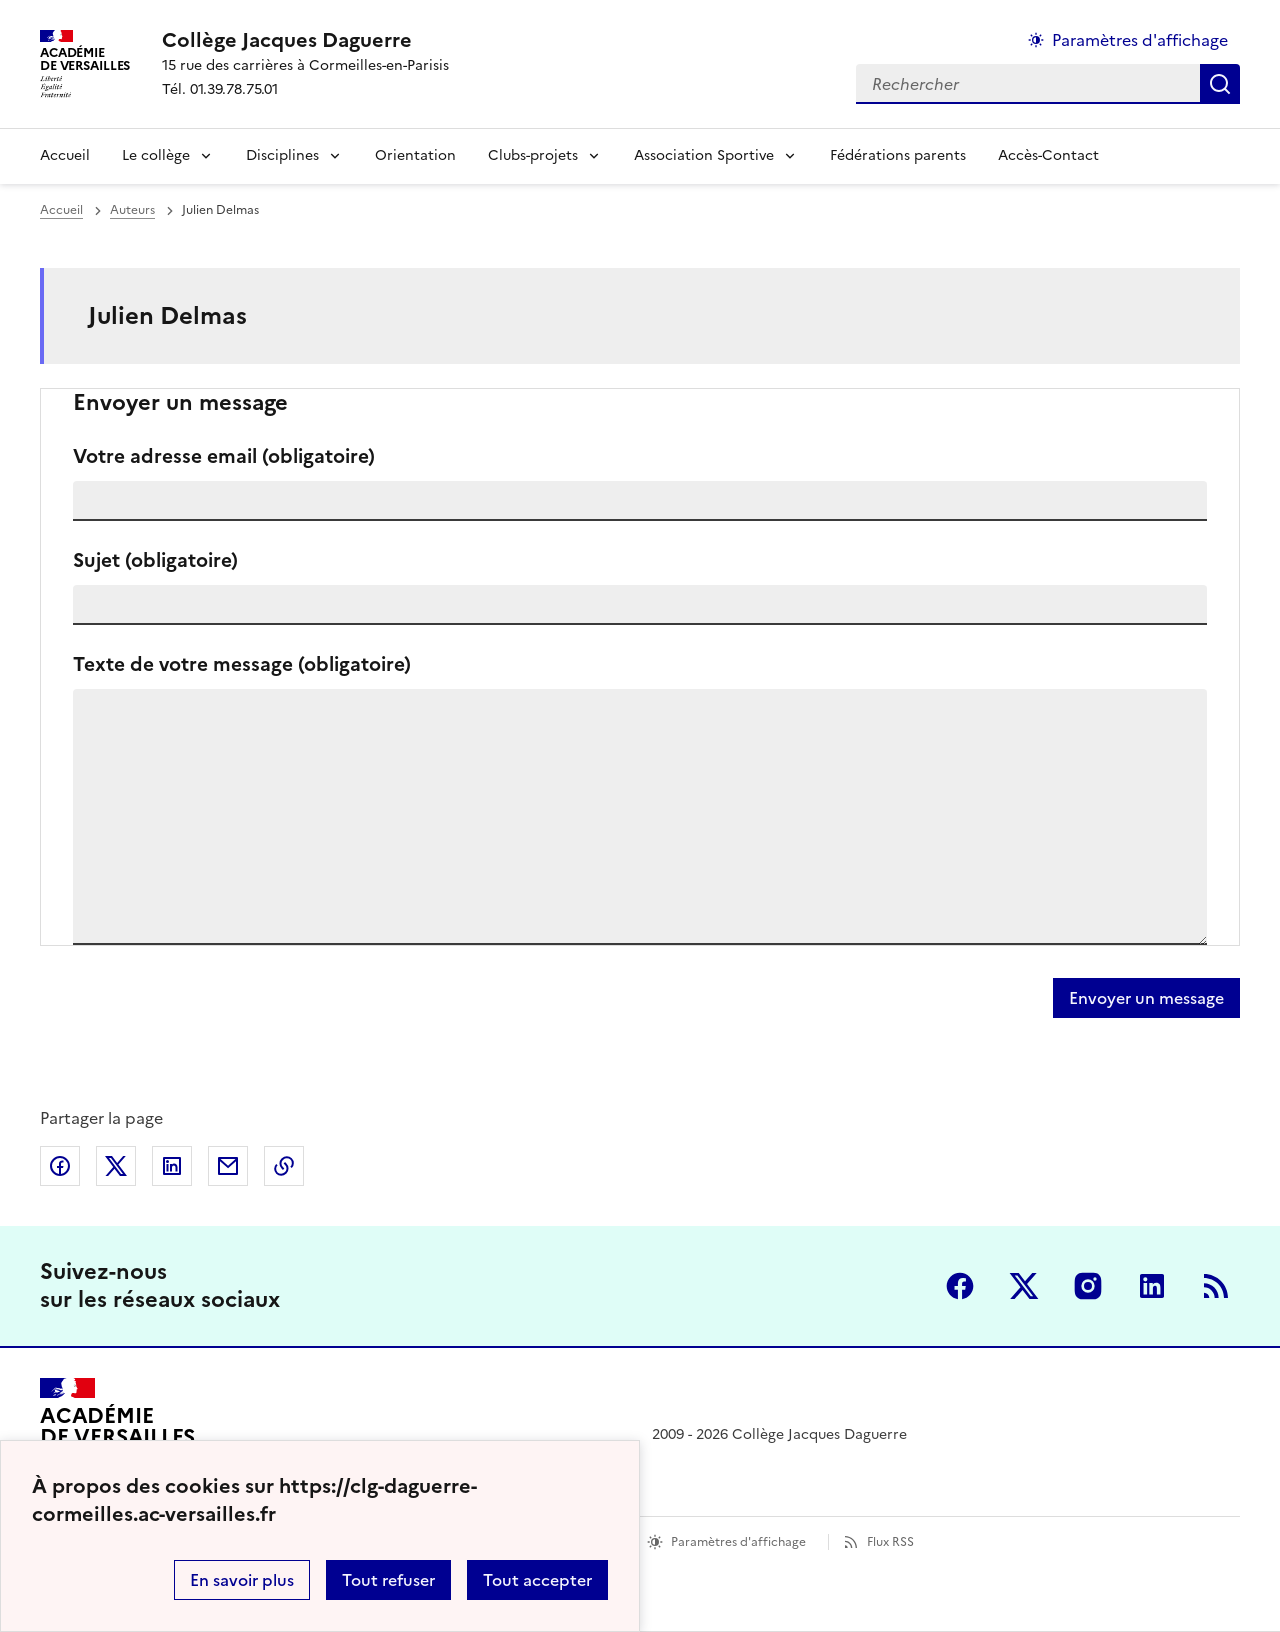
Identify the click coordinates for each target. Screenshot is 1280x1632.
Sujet (155, 560)
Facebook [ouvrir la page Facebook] (960, 1286)
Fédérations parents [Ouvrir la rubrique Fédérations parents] (898, 155)
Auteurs (132, 210)
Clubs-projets (533, 155)
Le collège (156, 155)
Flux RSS (890, 1542)
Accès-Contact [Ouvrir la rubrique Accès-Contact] (1048, 155)
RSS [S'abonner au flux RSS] (1216, 1286)
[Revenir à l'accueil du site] (117, 1435)
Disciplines (282, 155)
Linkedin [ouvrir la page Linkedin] (1152, 1286)
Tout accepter (537, 1580)
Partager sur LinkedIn (172, 1166)
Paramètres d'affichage (738, 1542)
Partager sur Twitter (116, 1166)
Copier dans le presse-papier (284, 1166)
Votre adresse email (224, 456)
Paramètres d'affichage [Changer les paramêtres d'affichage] (1140, 40)
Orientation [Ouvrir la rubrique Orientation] (415, 155)
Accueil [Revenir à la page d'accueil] (65, 155)
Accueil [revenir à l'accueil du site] (61, 210)
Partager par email (228, 1166)
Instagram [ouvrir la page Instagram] (1088, 1286)
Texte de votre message (242, 664)
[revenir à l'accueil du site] (305, 40)
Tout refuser (388, 1580)
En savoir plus (242, 1580)
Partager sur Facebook (60, 1166)
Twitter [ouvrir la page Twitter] (1024, 1286)
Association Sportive (704, 155)
